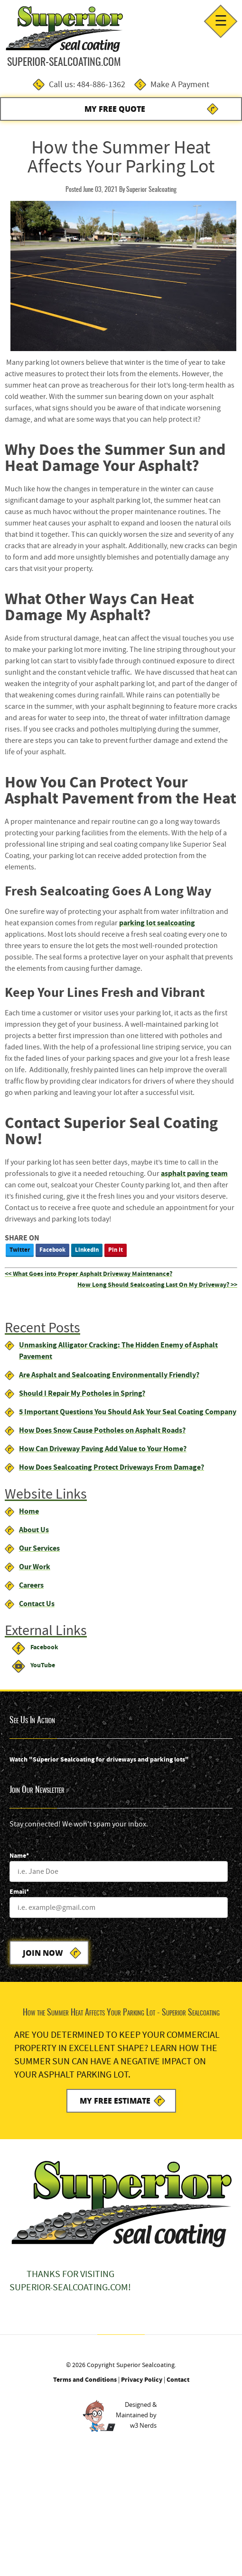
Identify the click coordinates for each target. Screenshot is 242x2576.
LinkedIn (87, 1250)
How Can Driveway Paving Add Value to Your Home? (102, 1449)
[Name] (118, 1871)
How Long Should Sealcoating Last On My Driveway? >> (157, 1284)
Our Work (34, 1567)
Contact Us (37, 1604)
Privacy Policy (141, 2379)
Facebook (52, 1250)
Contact (178, 2379)
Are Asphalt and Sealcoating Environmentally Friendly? (109, 1375)
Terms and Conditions (85, 2379)
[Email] (118, 1907)
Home (29, 1511)
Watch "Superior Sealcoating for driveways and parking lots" (99, 1759)
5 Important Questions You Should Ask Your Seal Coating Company (127, 1412)
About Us (34, 1530)
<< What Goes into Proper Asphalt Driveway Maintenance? (88, 1273)
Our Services (39, 1548)
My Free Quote (114, 108)
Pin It (115, 1250)
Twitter (19, 1250)
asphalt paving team (194, 1173)
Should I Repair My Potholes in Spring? (82, 1393)
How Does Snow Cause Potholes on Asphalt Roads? (102, 1430)
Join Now (43, 1952)
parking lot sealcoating (157, 923)
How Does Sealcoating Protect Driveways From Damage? (111, 1467)
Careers (31, 1585)
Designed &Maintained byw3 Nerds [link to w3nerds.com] (136, 2415)
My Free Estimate (115, 2100)
